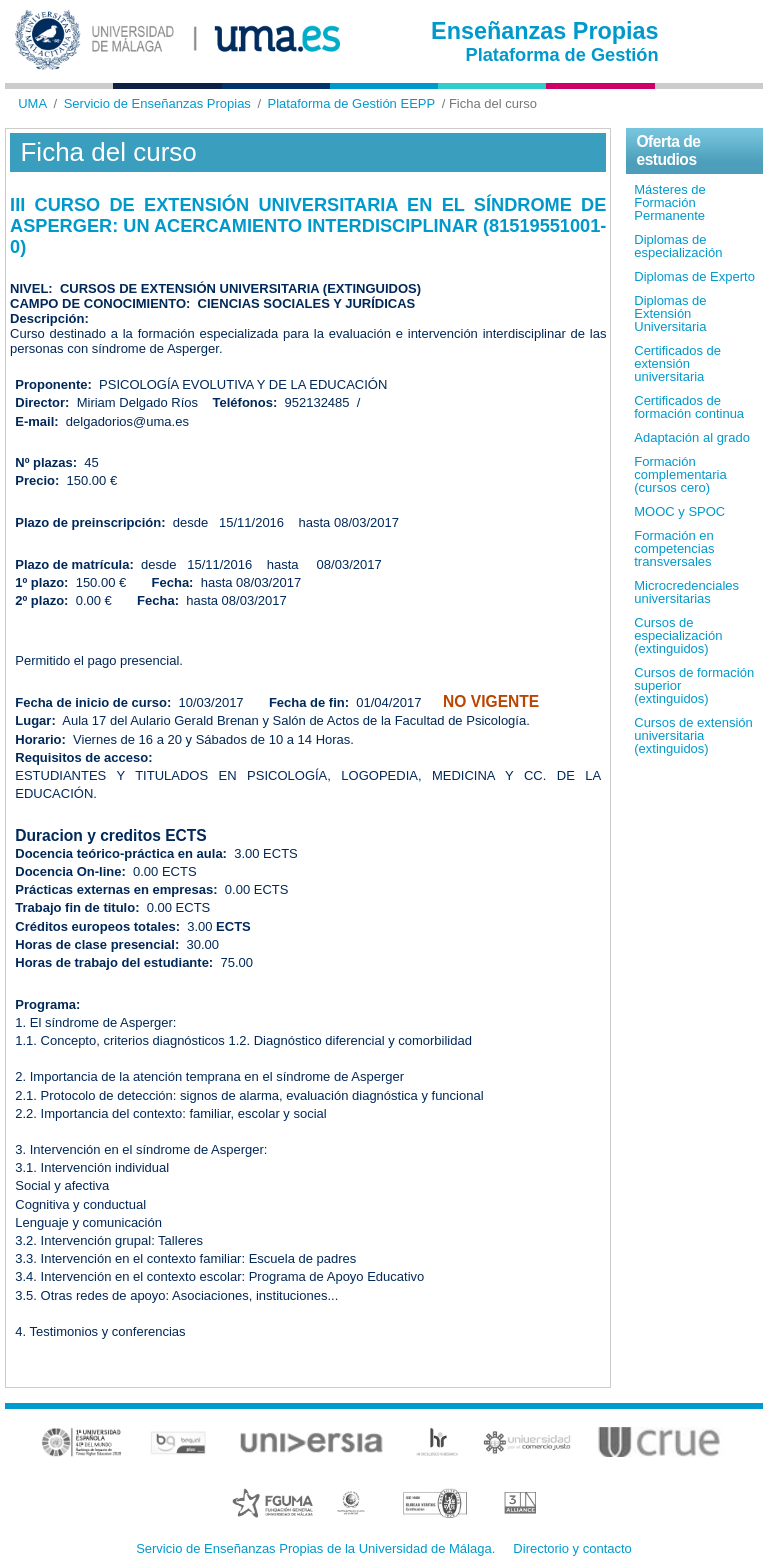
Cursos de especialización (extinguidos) (678, 635)
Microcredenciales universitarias (686, 592)
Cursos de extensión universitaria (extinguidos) (693, 735)
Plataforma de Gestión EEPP (352, 103)
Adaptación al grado (692, 437)
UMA (32, 103)
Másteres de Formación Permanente (670, 202)
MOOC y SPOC (679, 511)
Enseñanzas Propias (545, 31)
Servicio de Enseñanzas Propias (157, 103)
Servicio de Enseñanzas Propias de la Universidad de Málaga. (315, 1548)
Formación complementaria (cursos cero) (680, 474)
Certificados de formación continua (689, 407)
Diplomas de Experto (694, 276)
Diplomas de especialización (678, 246)
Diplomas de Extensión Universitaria (670, 313)
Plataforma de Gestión (562, 55)
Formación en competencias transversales (674, 548)
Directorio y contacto (572, 1548)
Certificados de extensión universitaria (677, 363)
